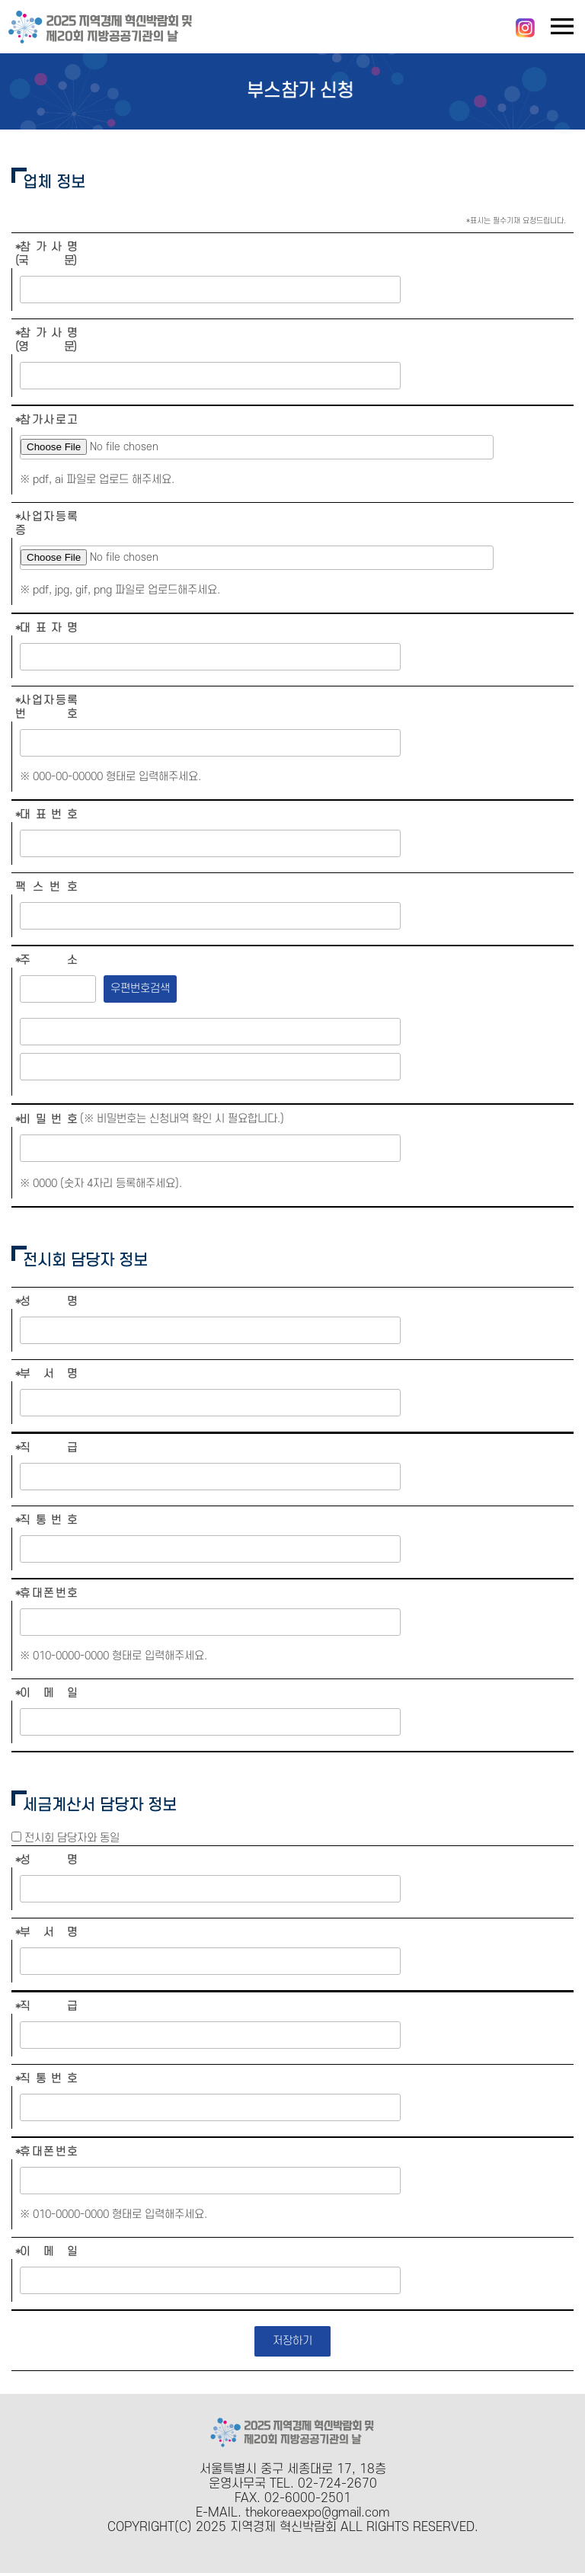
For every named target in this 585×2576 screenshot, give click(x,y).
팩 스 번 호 (45, 887)
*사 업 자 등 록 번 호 (45, 707)
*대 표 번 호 (45, 814)
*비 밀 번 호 (45, 1119)
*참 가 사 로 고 (45, 420)
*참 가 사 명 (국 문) (45, 254)
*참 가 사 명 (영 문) (45, 340)
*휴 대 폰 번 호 (45, 1593)
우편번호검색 (140, 988)
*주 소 (45, 960)
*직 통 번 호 (45, 1520)
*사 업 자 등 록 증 (45, 523)
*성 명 (45, 1301)
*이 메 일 (45, 1693)
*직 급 (45, 1448)
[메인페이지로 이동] (101, 40)
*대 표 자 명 (45, 628)
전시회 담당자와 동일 (72, 1838)
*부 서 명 (45, 1374)
